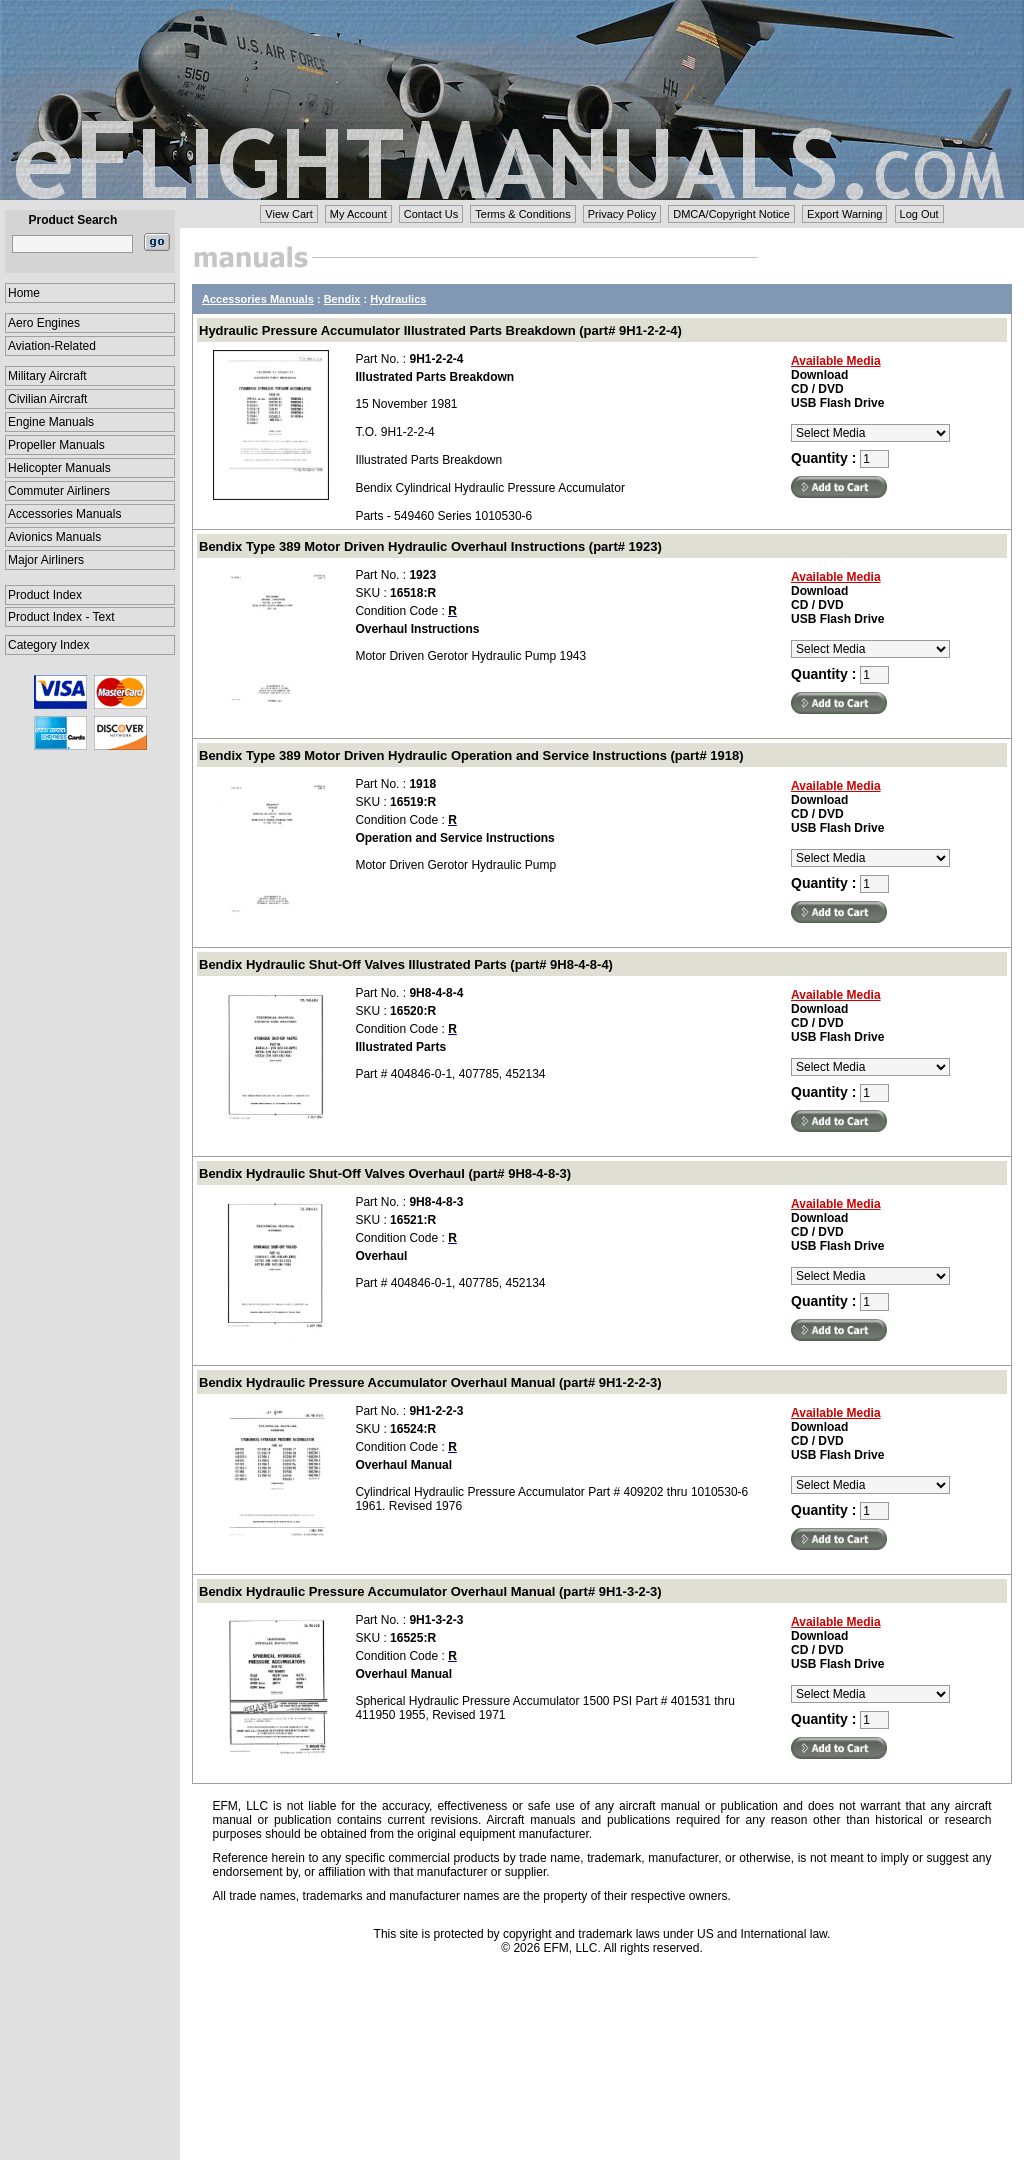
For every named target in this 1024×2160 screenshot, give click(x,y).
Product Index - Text (61, 617)
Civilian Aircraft (47, 399)
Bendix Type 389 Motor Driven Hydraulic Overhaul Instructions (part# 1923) (430, 546)
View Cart (288, 214)
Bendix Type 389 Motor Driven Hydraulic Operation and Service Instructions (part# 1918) (471, 755)
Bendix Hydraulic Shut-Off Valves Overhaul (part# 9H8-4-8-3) (385, 1173)
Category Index (48, 645)
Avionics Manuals (54, 537)
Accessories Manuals (64, 514)
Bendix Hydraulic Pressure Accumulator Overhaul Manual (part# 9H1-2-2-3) (430, 1382)
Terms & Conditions (522, 214)
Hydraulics (398, 299)
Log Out (919, 214)
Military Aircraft (47, 376)
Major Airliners (46, 560)
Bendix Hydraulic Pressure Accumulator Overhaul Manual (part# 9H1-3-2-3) (430, 1591)
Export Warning (844, 214)
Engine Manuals (51, 422)
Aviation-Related (52, 346)
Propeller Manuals (56, 445)
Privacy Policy (622, 214)
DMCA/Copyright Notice (731, 214)
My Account (358, 214)
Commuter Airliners (59, 491)
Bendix (342, 299)
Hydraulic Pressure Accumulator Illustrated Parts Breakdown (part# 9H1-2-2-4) (440, 330)
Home (24, 293)
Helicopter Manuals (59, 468)
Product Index (45, 595)
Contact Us (431, 214)
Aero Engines (44, 323)
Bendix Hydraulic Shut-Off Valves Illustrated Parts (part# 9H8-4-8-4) (406, 964)
